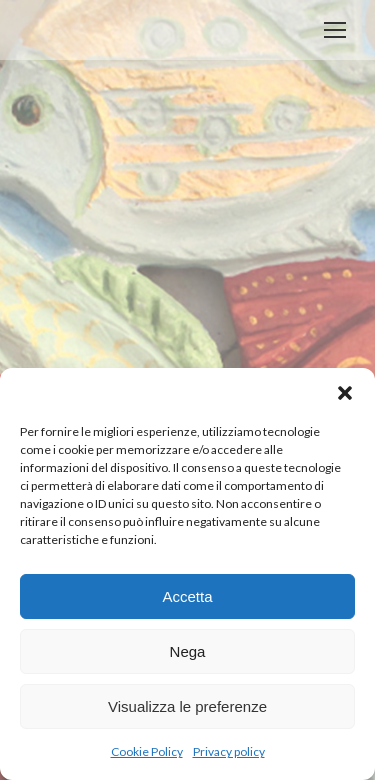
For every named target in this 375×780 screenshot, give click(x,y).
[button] (345, 393)
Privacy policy (229, 751)
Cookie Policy (147, 751)
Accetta (187, 596)
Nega (188, 651)
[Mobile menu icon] (335, 30)
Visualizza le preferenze (187, 706)
